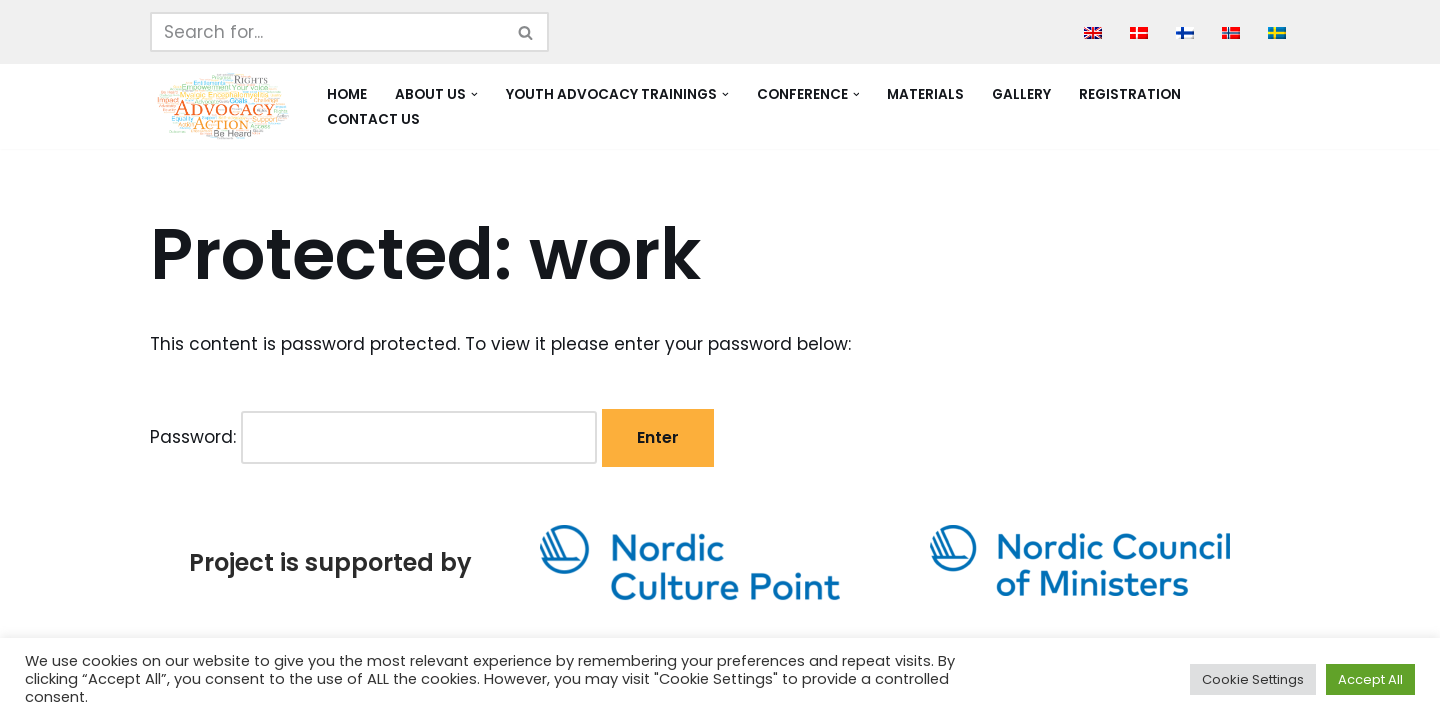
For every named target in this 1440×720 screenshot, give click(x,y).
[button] (474, 94)
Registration (1130, 94)
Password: (373, 437)
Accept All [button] (1370, 679)
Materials (925, 94)
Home (347, 94)
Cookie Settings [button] (1253, 679)
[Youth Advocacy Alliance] (221, 106)
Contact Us (373, 119)
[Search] (327, 32)
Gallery (1021, 94)
